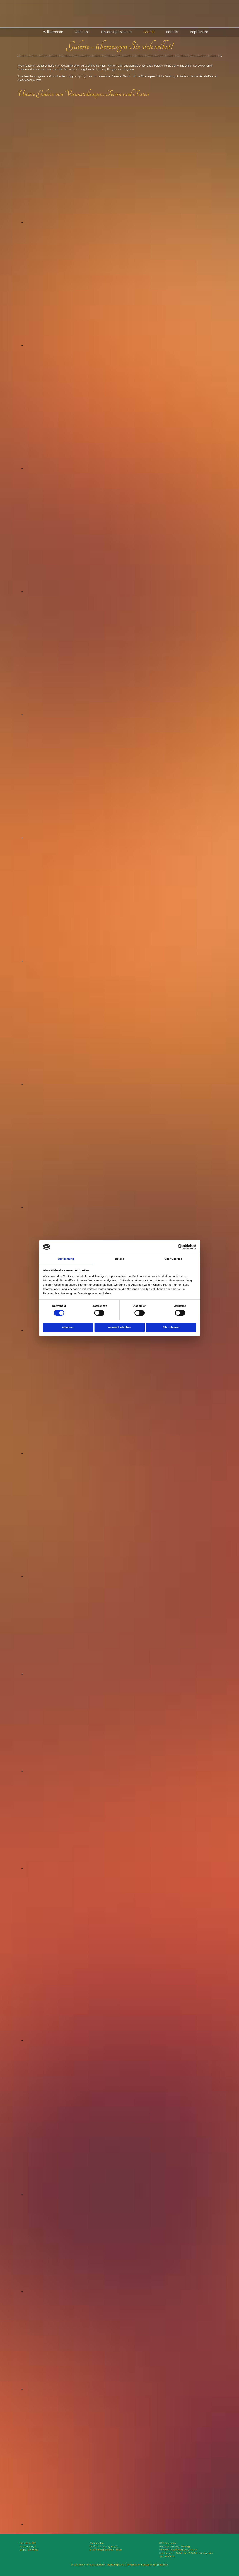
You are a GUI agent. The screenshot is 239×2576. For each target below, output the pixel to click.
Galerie (148, 32)
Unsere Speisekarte (116, 32)
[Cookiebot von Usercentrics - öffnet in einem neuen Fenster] (180, 1247)
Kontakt (172, 32)
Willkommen (53, 32)
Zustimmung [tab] (66, 1258)
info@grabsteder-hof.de (109, 2549)
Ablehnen (68, 1327)
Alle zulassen (170, 1327)
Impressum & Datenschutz (142, 2564)
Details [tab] (119, 1258)
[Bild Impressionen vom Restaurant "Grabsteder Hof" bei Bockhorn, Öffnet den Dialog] (116, 222)
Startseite (112, 2564)
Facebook (163, 2564)
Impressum (199, 32)
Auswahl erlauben (119, 1327)
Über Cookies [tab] (173, 1258)
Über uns (82, 32)
